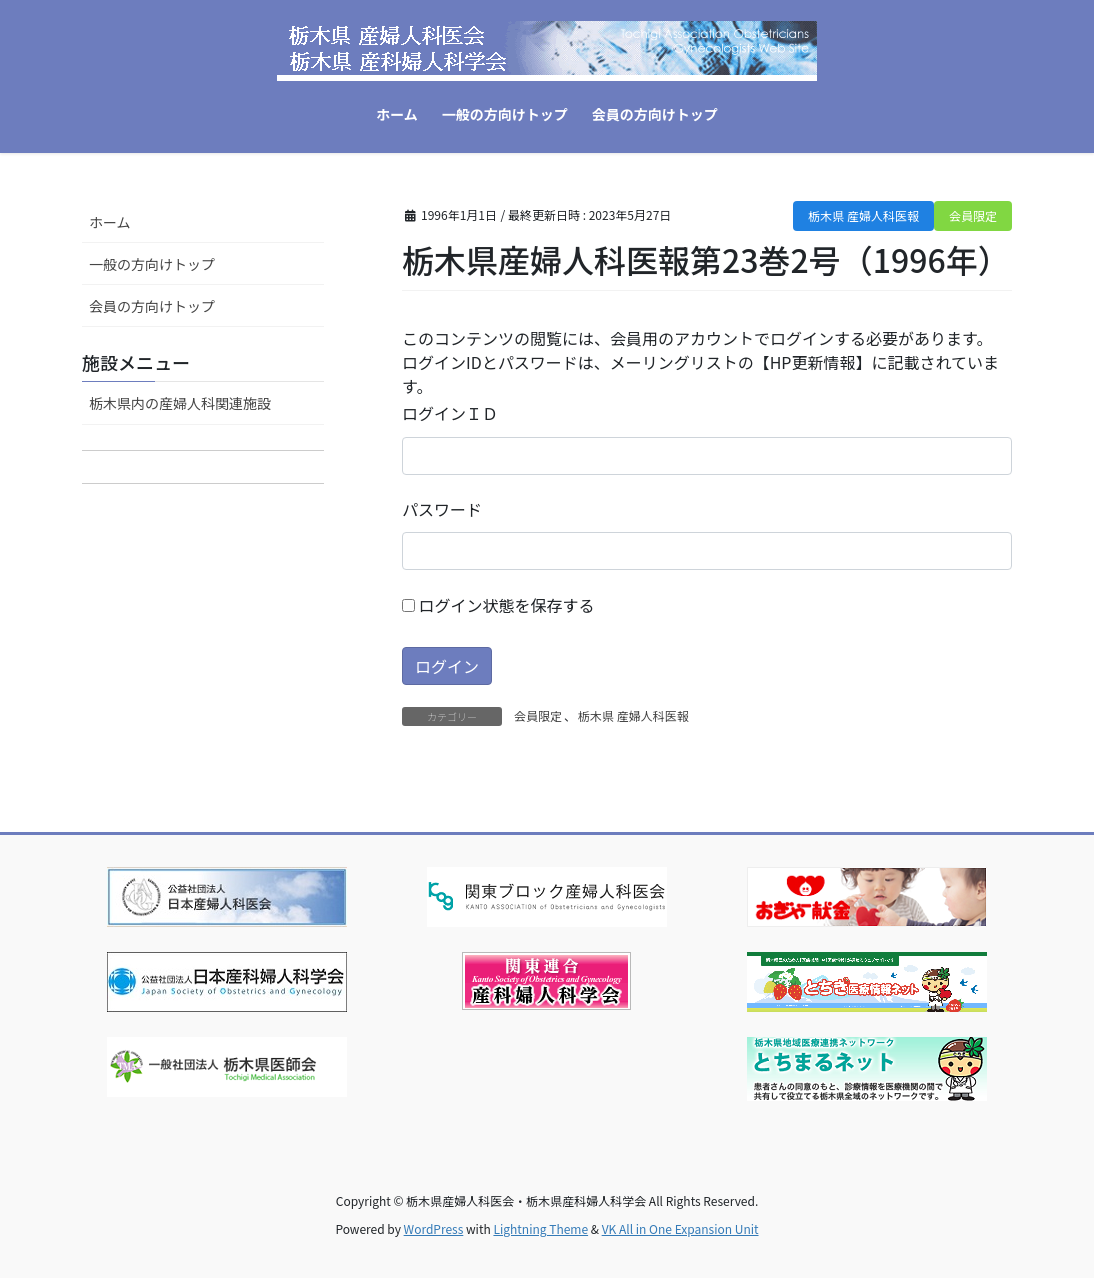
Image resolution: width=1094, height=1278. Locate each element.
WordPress (434, 1228)
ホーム (110, 222)
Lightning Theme (540, 1228)
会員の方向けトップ (152, 306)
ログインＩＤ (450, 413)
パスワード (442, 509)
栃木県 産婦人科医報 (863, 215)
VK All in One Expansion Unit (680, 1228)
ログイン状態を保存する (498, 605)
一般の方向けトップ (152, 264)
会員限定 (973, 215)
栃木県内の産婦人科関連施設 (180, 403)
